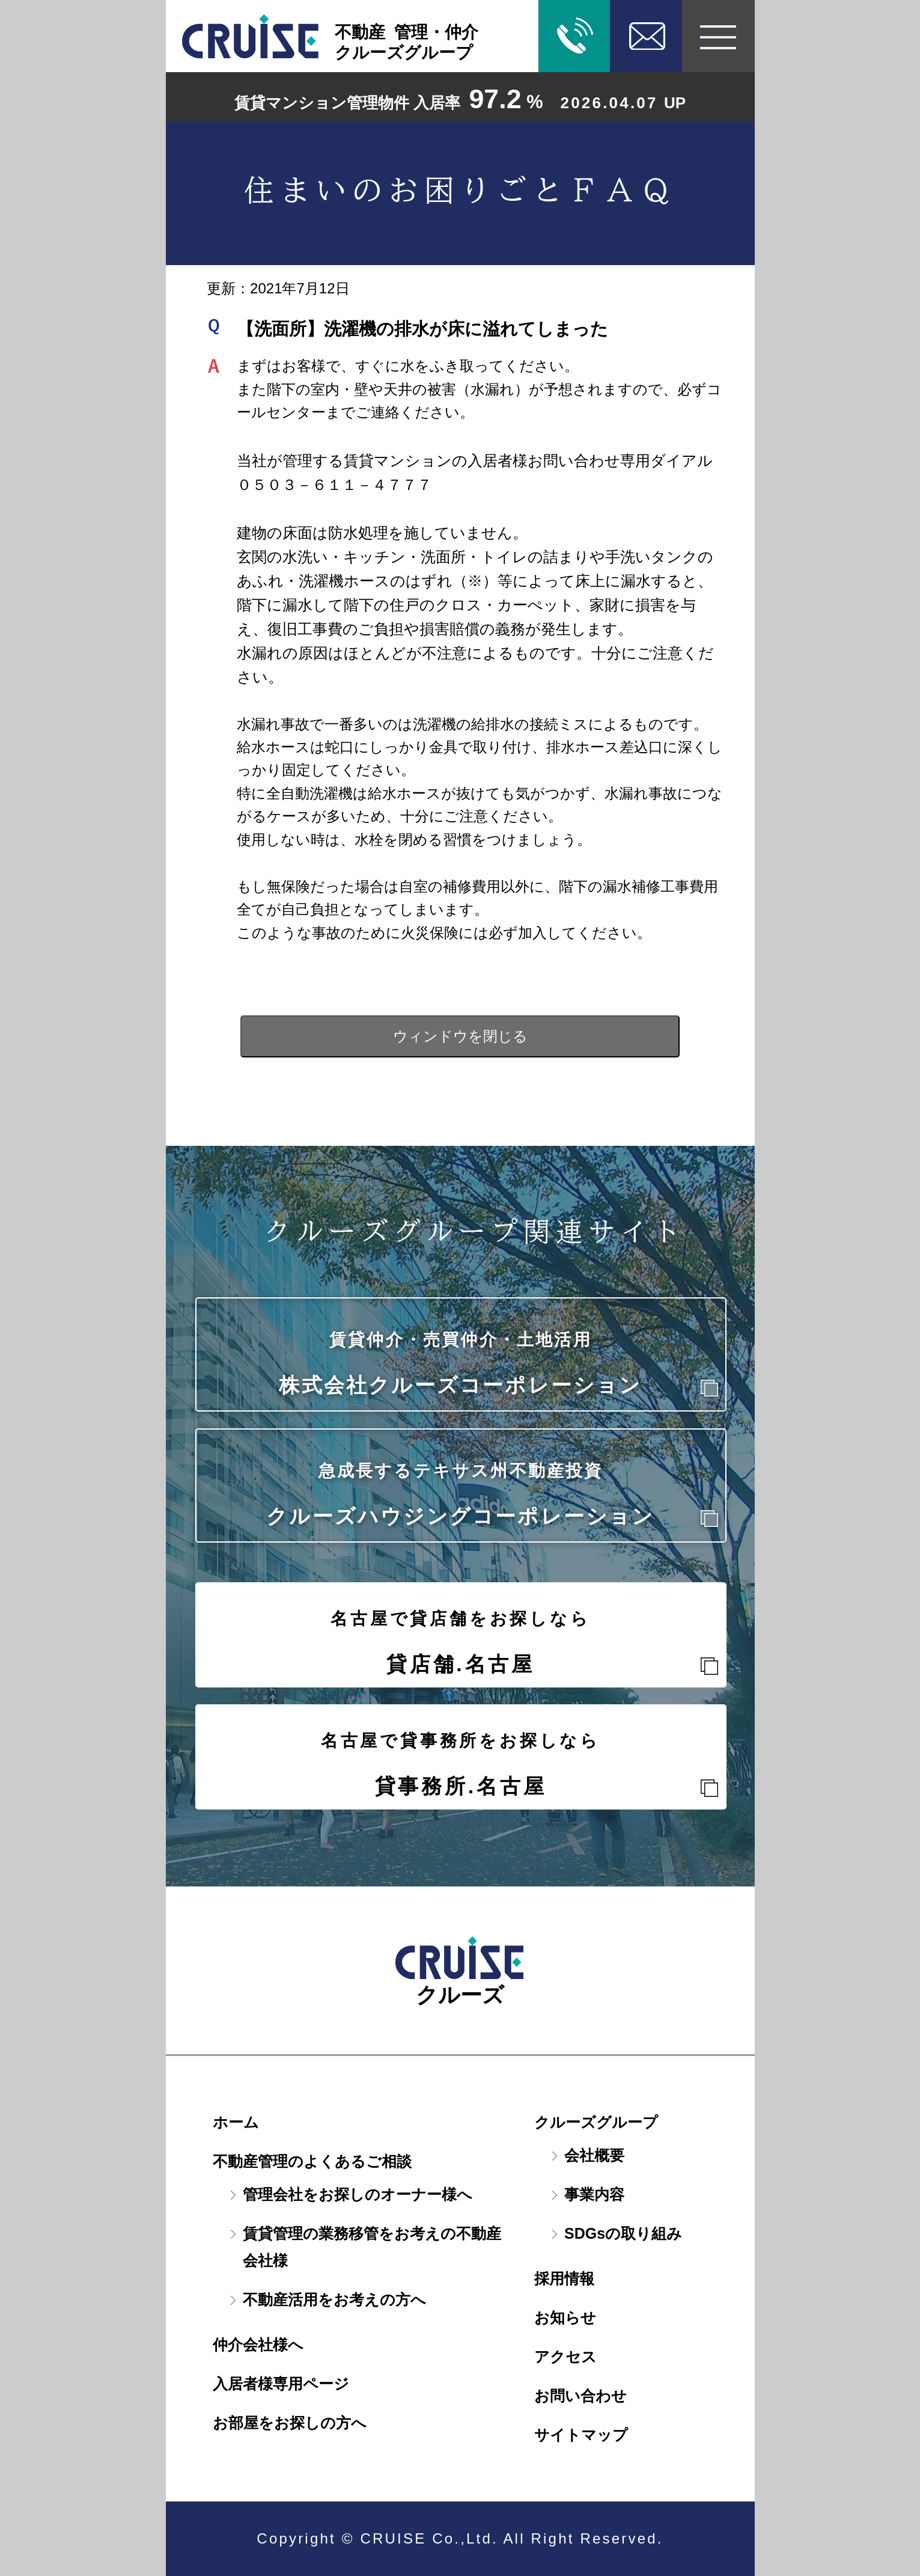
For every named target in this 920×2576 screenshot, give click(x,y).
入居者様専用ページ (281, 2383)
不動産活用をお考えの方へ (334, 2299)
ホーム (236, 2122)
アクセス (565, 2356)
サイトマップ (581, 2434)
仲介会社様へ (258, 2344)
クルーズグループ (596, 2122)
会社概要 (594, 2155)
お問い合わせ (580, 2395)
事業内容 (594, 2194)
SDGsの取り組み (623, 2233)
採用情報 (564, 2278)
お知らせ (565, 2317)
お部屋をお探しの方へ (290, 2422)
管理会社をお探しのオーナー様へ (357, 2194)
